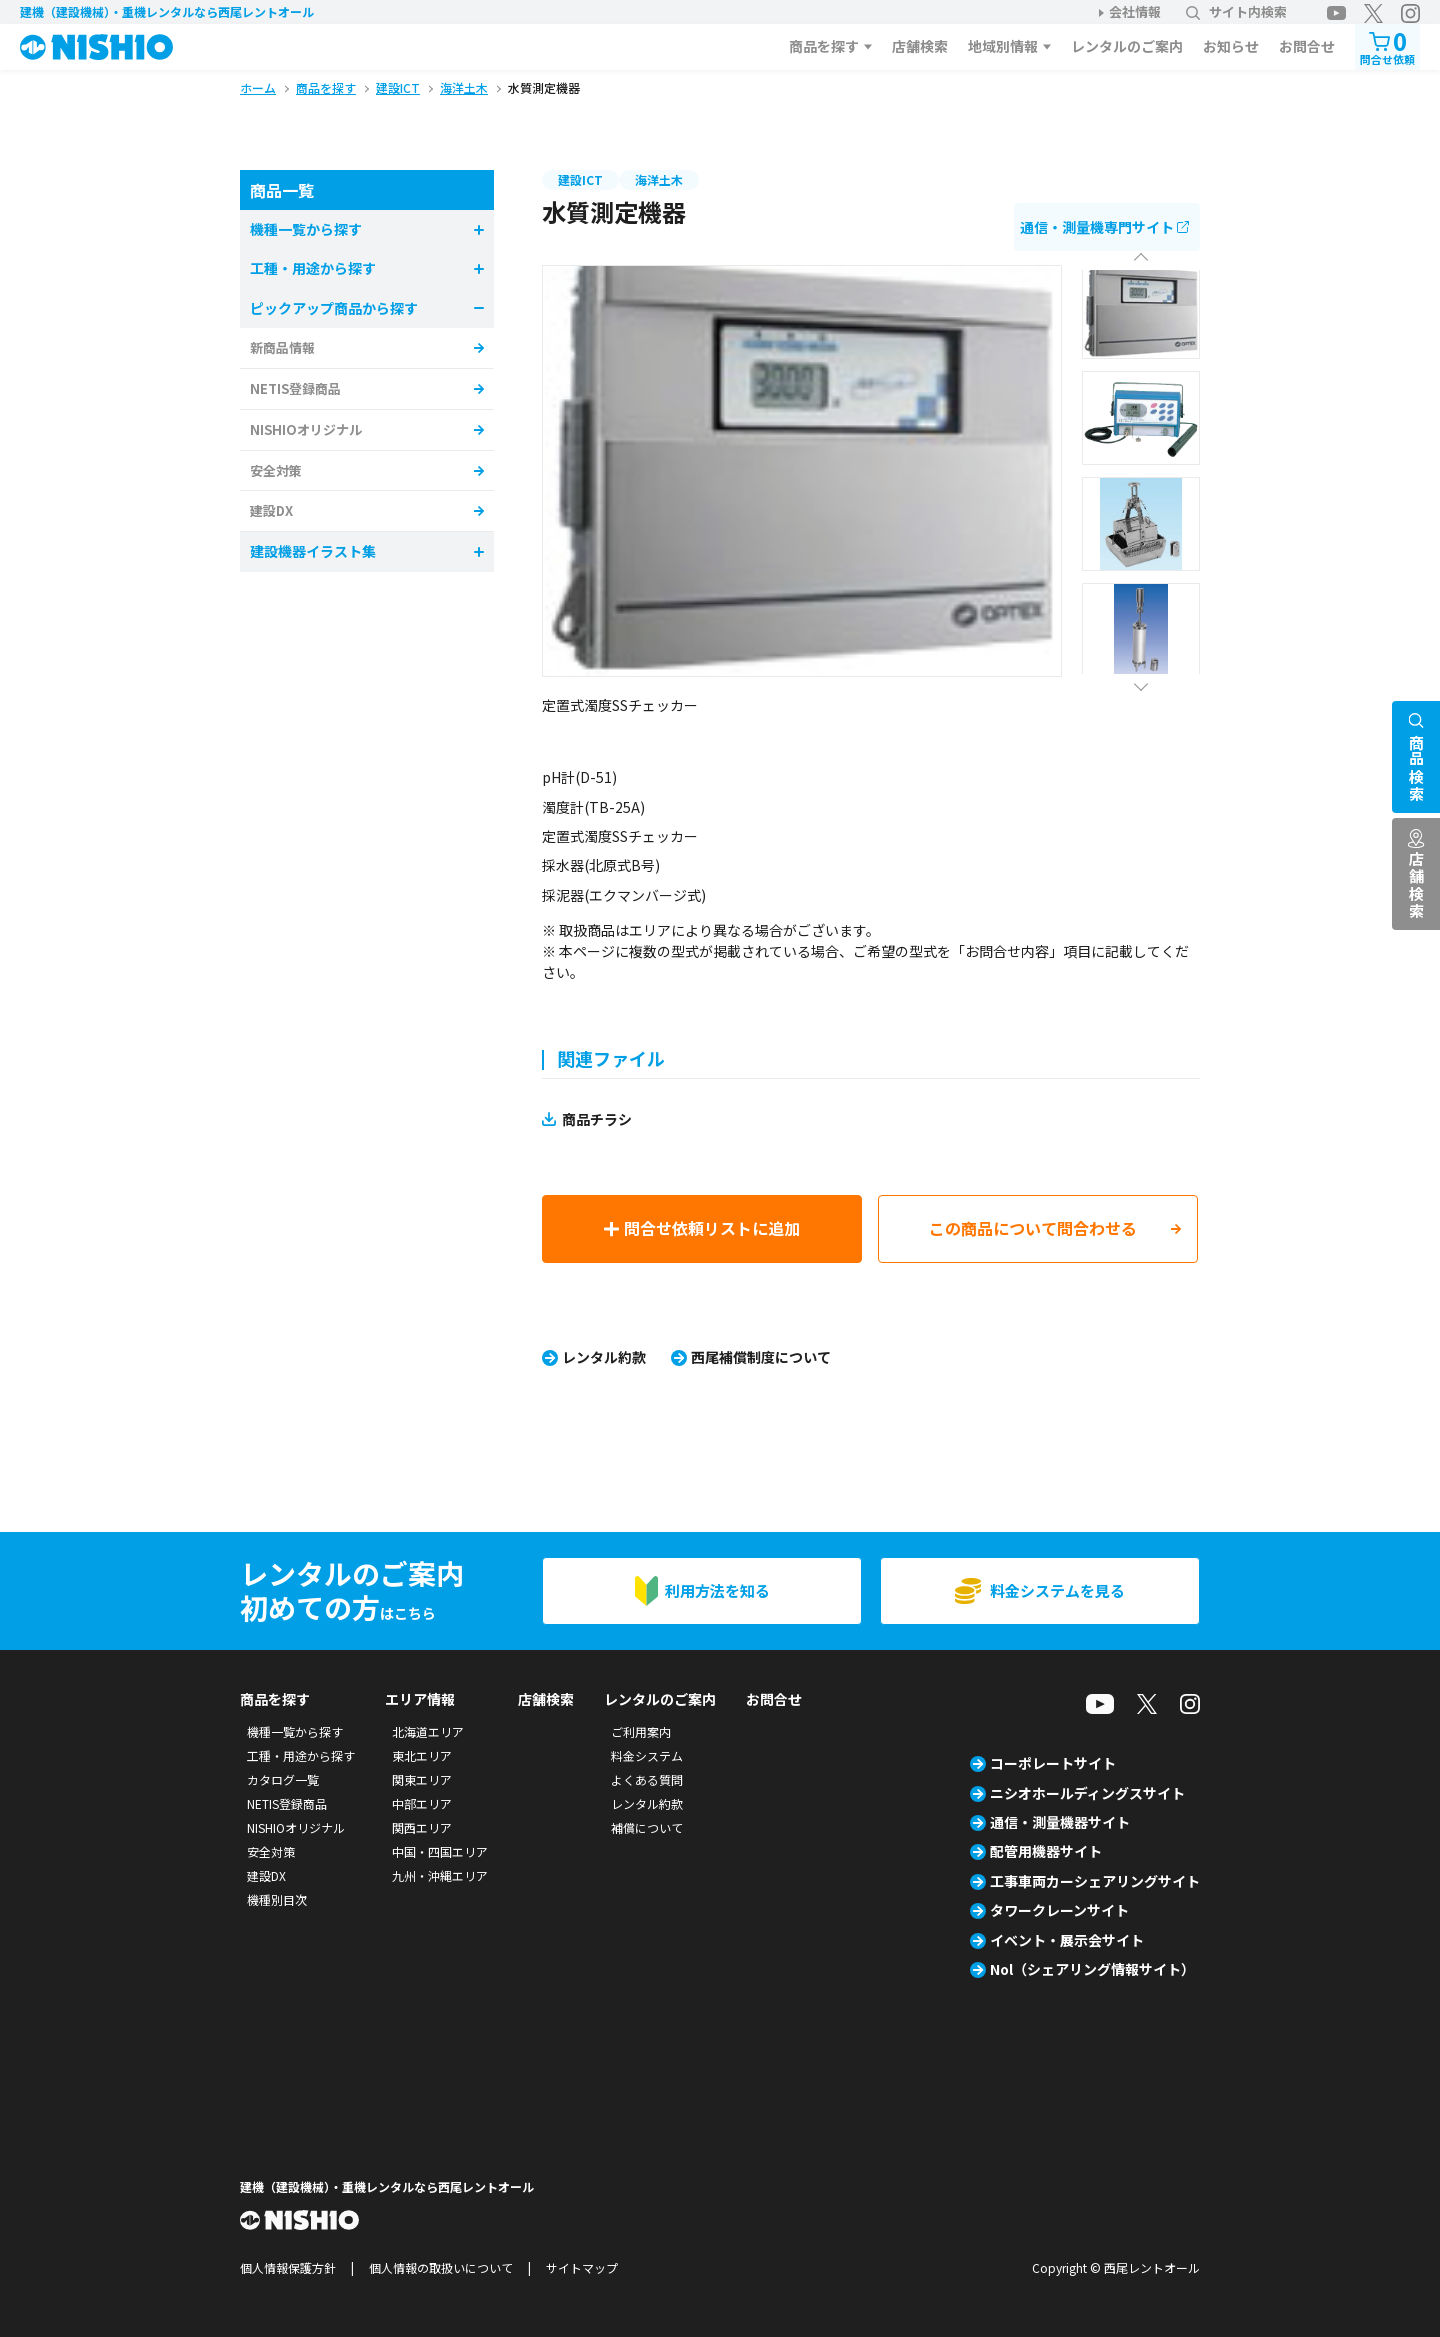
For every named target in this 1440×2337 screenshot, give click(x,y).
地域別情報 (1003, 46)
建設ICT (580, 179)
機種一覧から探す (295, 1731)
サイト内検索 (1236, 11)
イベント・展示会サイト (1067, 1940)
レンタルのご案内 (1127, 46)
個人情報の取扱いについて (441, 2267)
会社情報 (1135, 11)
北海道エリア (428, 1731)
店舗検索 (920, 46)
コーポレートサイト (1053, 1763)
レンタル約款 (604, 1357)
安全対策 (276, 470)
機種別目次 (277, 1899)
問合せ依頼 (1387, 45)
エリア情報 (420, 1699)
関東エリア (422, 1779)
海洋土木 (659, 179)
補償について (647, 1827)
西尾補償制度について (761, 1357)
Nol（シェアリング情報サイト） (1092, 1969)
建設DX (271, 510)
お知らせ (1231, 46)
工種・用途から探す (301, 1755)
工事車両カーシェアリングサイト (1095, 1881)
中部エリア (422, 1803)
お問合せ (1307, 46)
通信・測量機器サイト (1060, 1822)
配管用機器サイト (1046, 1851)
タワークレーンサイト (1059, 1910)
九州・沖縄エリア (440, 1875)
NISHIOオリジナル (306, 429)
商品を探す (824, 46)
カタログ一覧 (283, 1779)
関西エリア (422, 1827)
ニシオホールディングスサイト (1087, 1793)
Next (1141, 681)
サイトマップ (582, 2267)
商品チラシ (597, 1119)
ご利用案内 (641, 1731)
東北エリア (422, 1755)
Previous (1141, 262)
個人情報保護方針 (288, 2267)
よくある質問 (647, 1779)
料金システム (647, 1755)
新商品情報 (282, 347)
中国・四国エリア (440, 1851)
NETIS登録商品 (295, 388)
